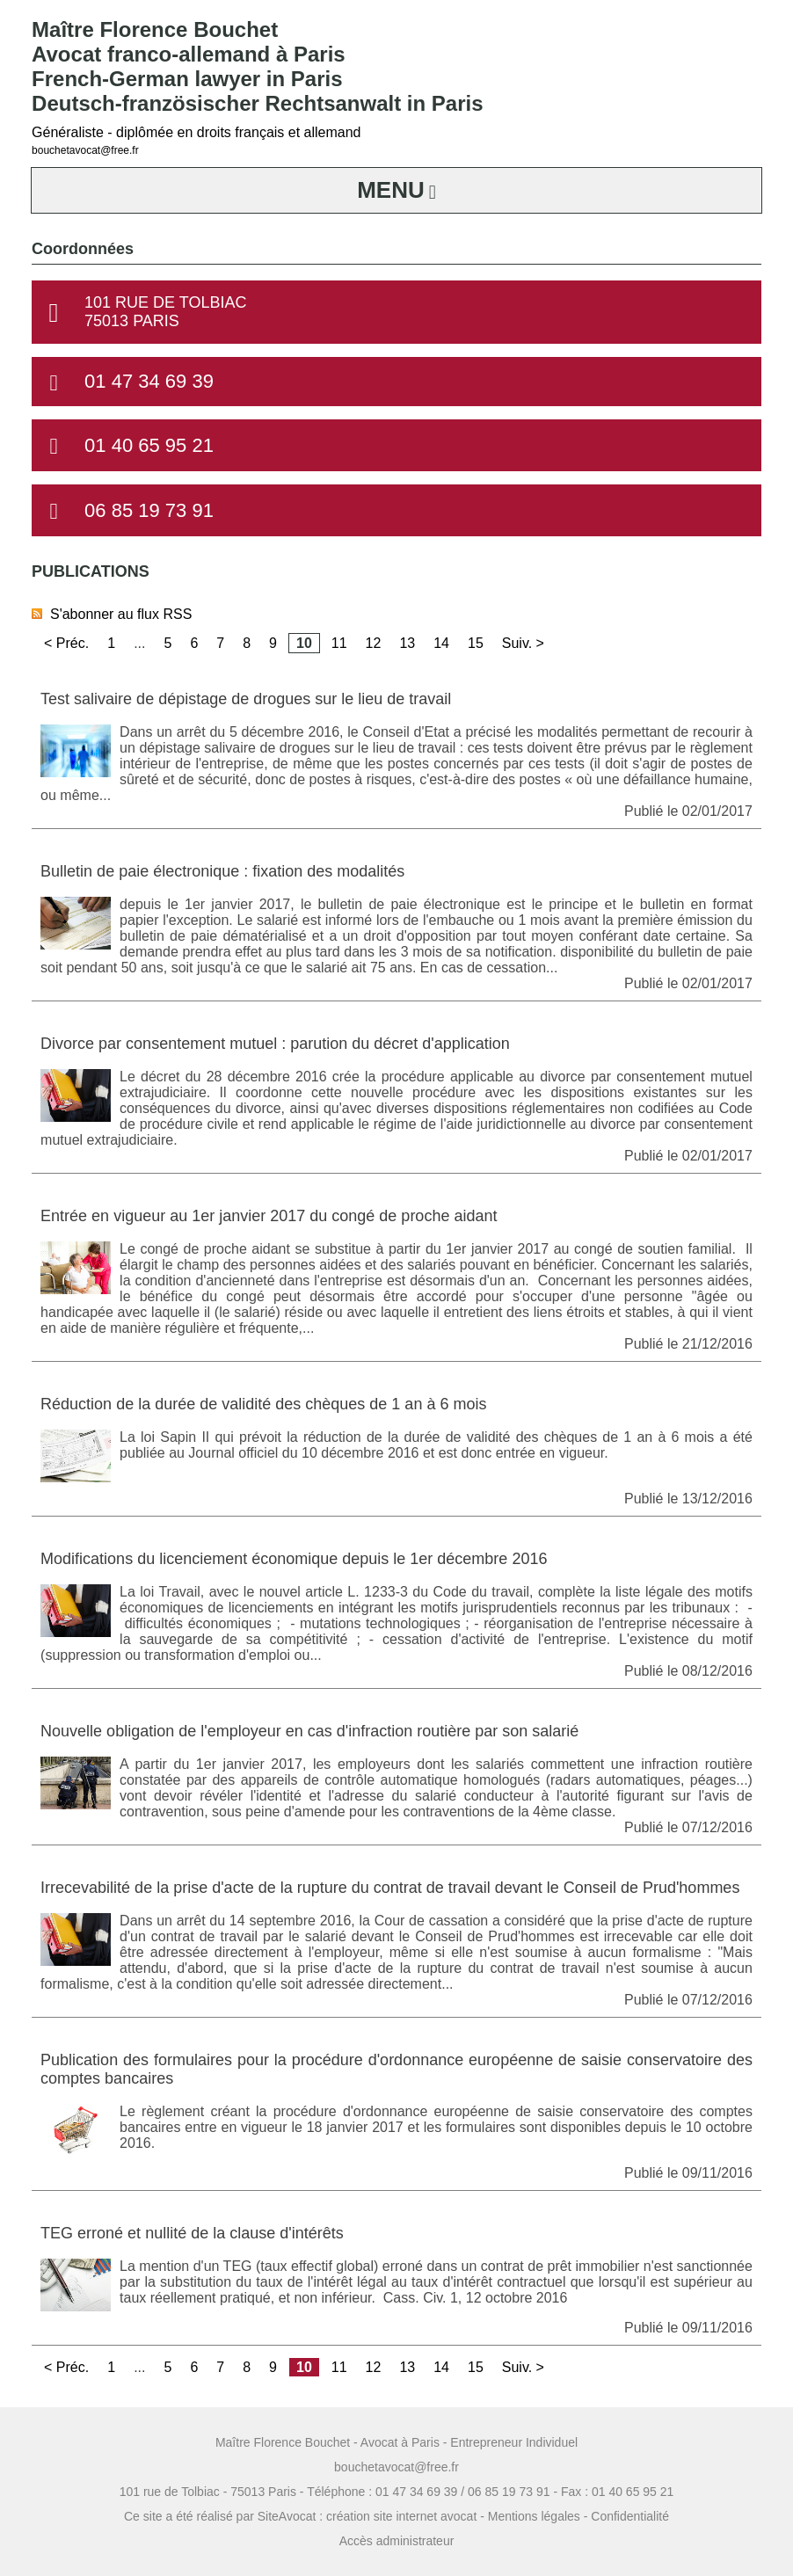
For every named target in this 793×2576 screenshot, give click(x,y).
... (139, 643)
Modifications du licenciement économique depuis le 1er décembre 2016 (293, 1559)
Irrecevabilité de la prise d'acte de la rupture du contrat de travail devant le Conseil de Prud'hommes (389, 1887)
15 (476, 643)
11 (339, 643)
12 (374, 643)
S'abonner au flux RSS (112, 614)
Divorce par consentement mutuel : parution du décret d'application (275, 1043)
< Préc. (66, 643)
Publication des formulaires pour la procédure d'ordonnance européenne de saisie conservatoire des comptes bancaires (396, 2069)
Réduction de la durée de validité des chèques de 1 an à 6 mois (263, 1404)
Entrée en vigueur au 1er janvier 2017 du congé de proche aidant (268, 1216)
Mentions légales (534, 2516)
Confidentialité (630, 2516)
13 (407, 643)
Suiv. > (523, 643)
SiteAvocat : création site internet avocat (367, 2516)
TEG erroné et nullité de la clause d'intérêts (192, 2233)
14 (441, 643)
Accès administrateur (397, 2541)
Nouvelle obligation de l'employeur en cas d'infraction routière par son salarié (309, 1731)
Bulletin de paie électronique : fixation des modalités (222, 871)
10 (304, 643)
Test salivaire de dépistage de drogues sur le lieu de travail (245, 699)
